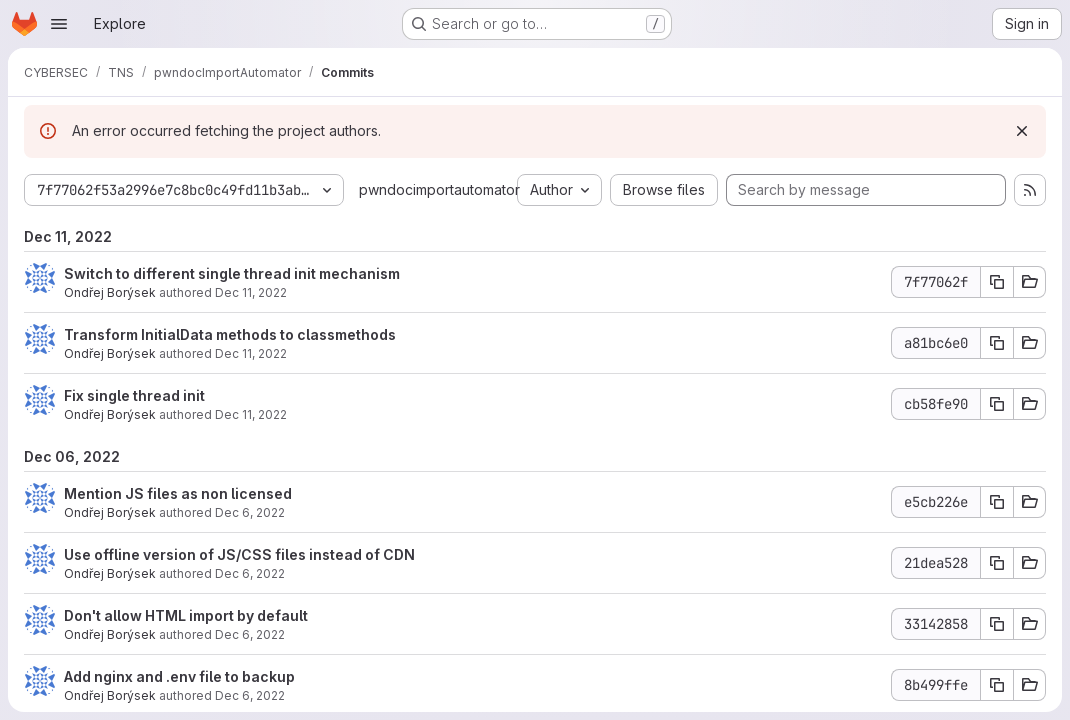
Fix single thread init (134, 395)
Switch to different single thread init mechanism (232, 273)
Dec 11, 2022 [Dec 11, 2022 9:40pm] (251, 414)
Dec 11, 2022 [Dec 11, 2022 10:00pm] (251, 292)
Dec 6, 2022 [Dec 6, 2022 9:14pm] (250, 512)
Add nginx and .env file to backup (179, 676)
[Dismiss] (1022, 131)
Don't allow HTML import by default (186, 615)
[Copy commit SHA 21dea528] (997, 563)
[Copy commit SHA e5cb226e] (997, 502)
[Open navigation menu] (59, 24)
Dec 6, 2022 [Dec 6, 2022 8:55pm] (250, 634)
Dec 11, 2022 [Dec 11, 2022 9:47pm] (251, 353)
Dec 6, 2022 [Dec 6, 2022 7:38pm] (250, 695)
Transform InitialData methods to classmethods (230, 334)
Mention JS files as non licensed (178, 493)
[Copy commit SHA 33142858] (997, 624)
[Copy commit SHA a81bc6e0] (997, 343)
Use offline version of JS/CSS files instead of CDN (239, 554)
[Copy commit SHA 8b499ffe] (997, 685)
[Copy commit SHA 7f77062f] (997, 282)
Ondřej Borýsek (110, 292)
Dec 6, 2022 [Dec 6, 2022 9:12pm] (250, 573)
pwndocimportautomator (439, 189)
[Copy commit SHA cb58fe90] (997, 404)
